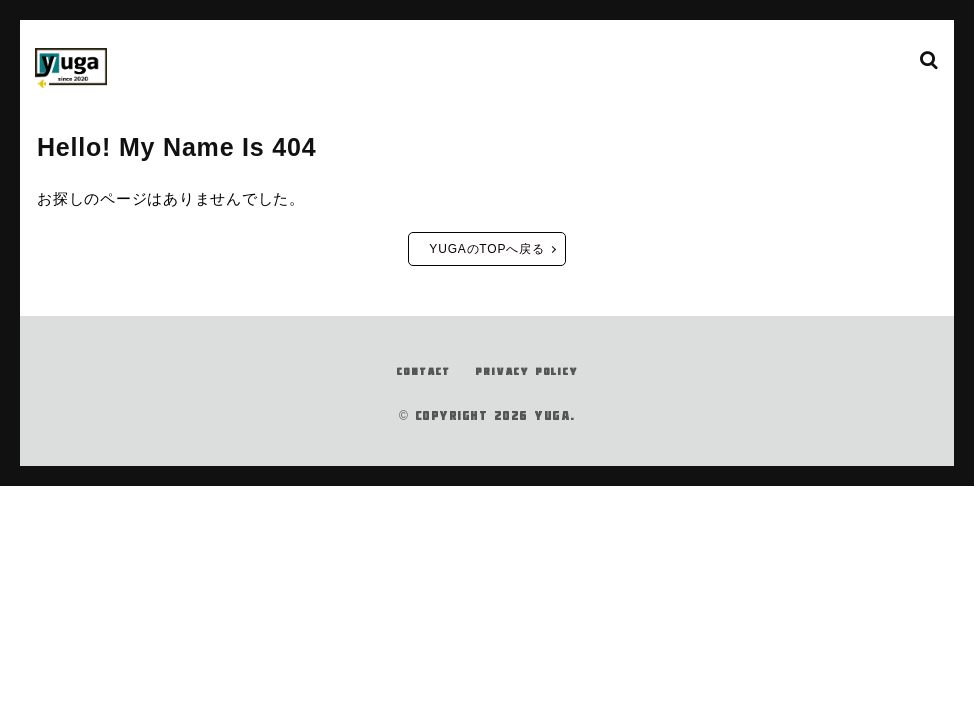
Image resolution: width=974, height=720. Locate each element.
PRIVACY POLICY (532, 452)
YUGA (552, 496)
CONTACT (410, 452)
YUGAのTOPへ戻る (486, 331)
